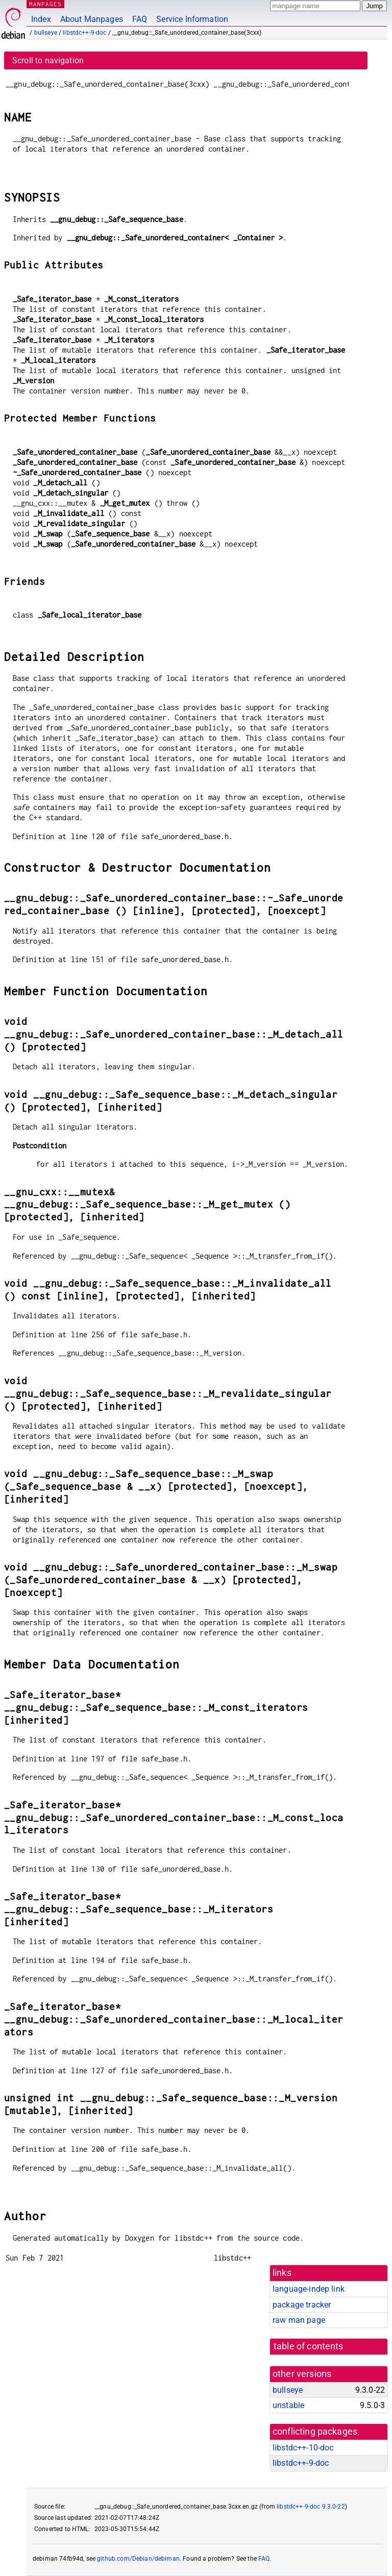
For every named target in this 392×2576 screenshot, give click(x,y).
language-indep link (309, 2289)
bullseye (45, 32)
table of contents (309, 2346)
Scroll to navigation (48, 60)
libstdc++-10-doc (303, 2447)
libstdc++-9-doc (84, 32)
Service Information (192, 19)
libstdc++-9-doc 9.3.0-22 (311, 2506)
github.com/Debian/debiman (138, 2558)
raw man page (299, 2320)
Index (41, 19)
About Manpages (91, 19)
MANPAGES (45, 4)
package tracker (302, 2305)
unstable (288, 2405)
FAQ (139, 19)
